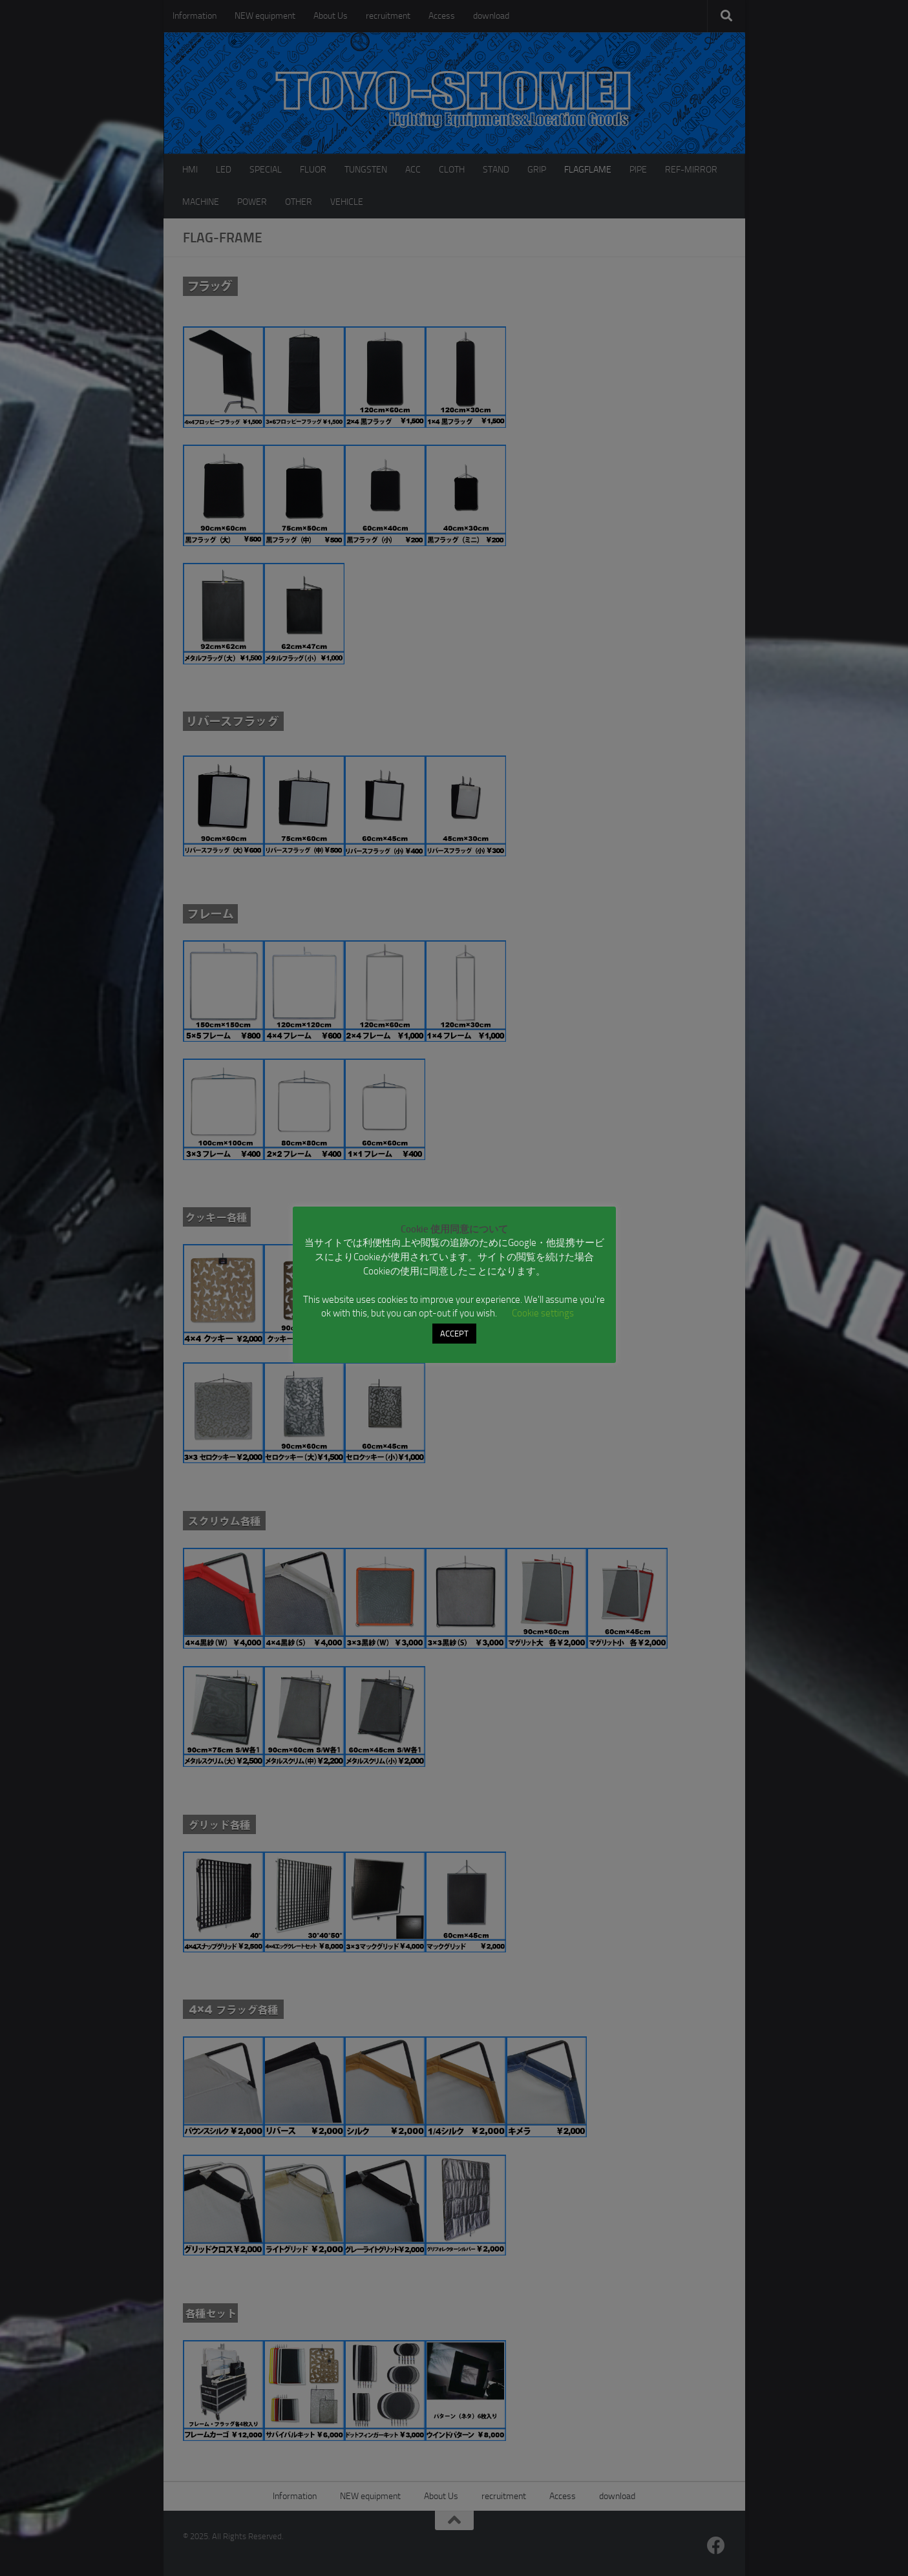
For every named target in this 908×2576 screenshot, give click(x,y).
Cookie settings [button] (543, 1313)
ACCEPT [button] (454, 1333)
